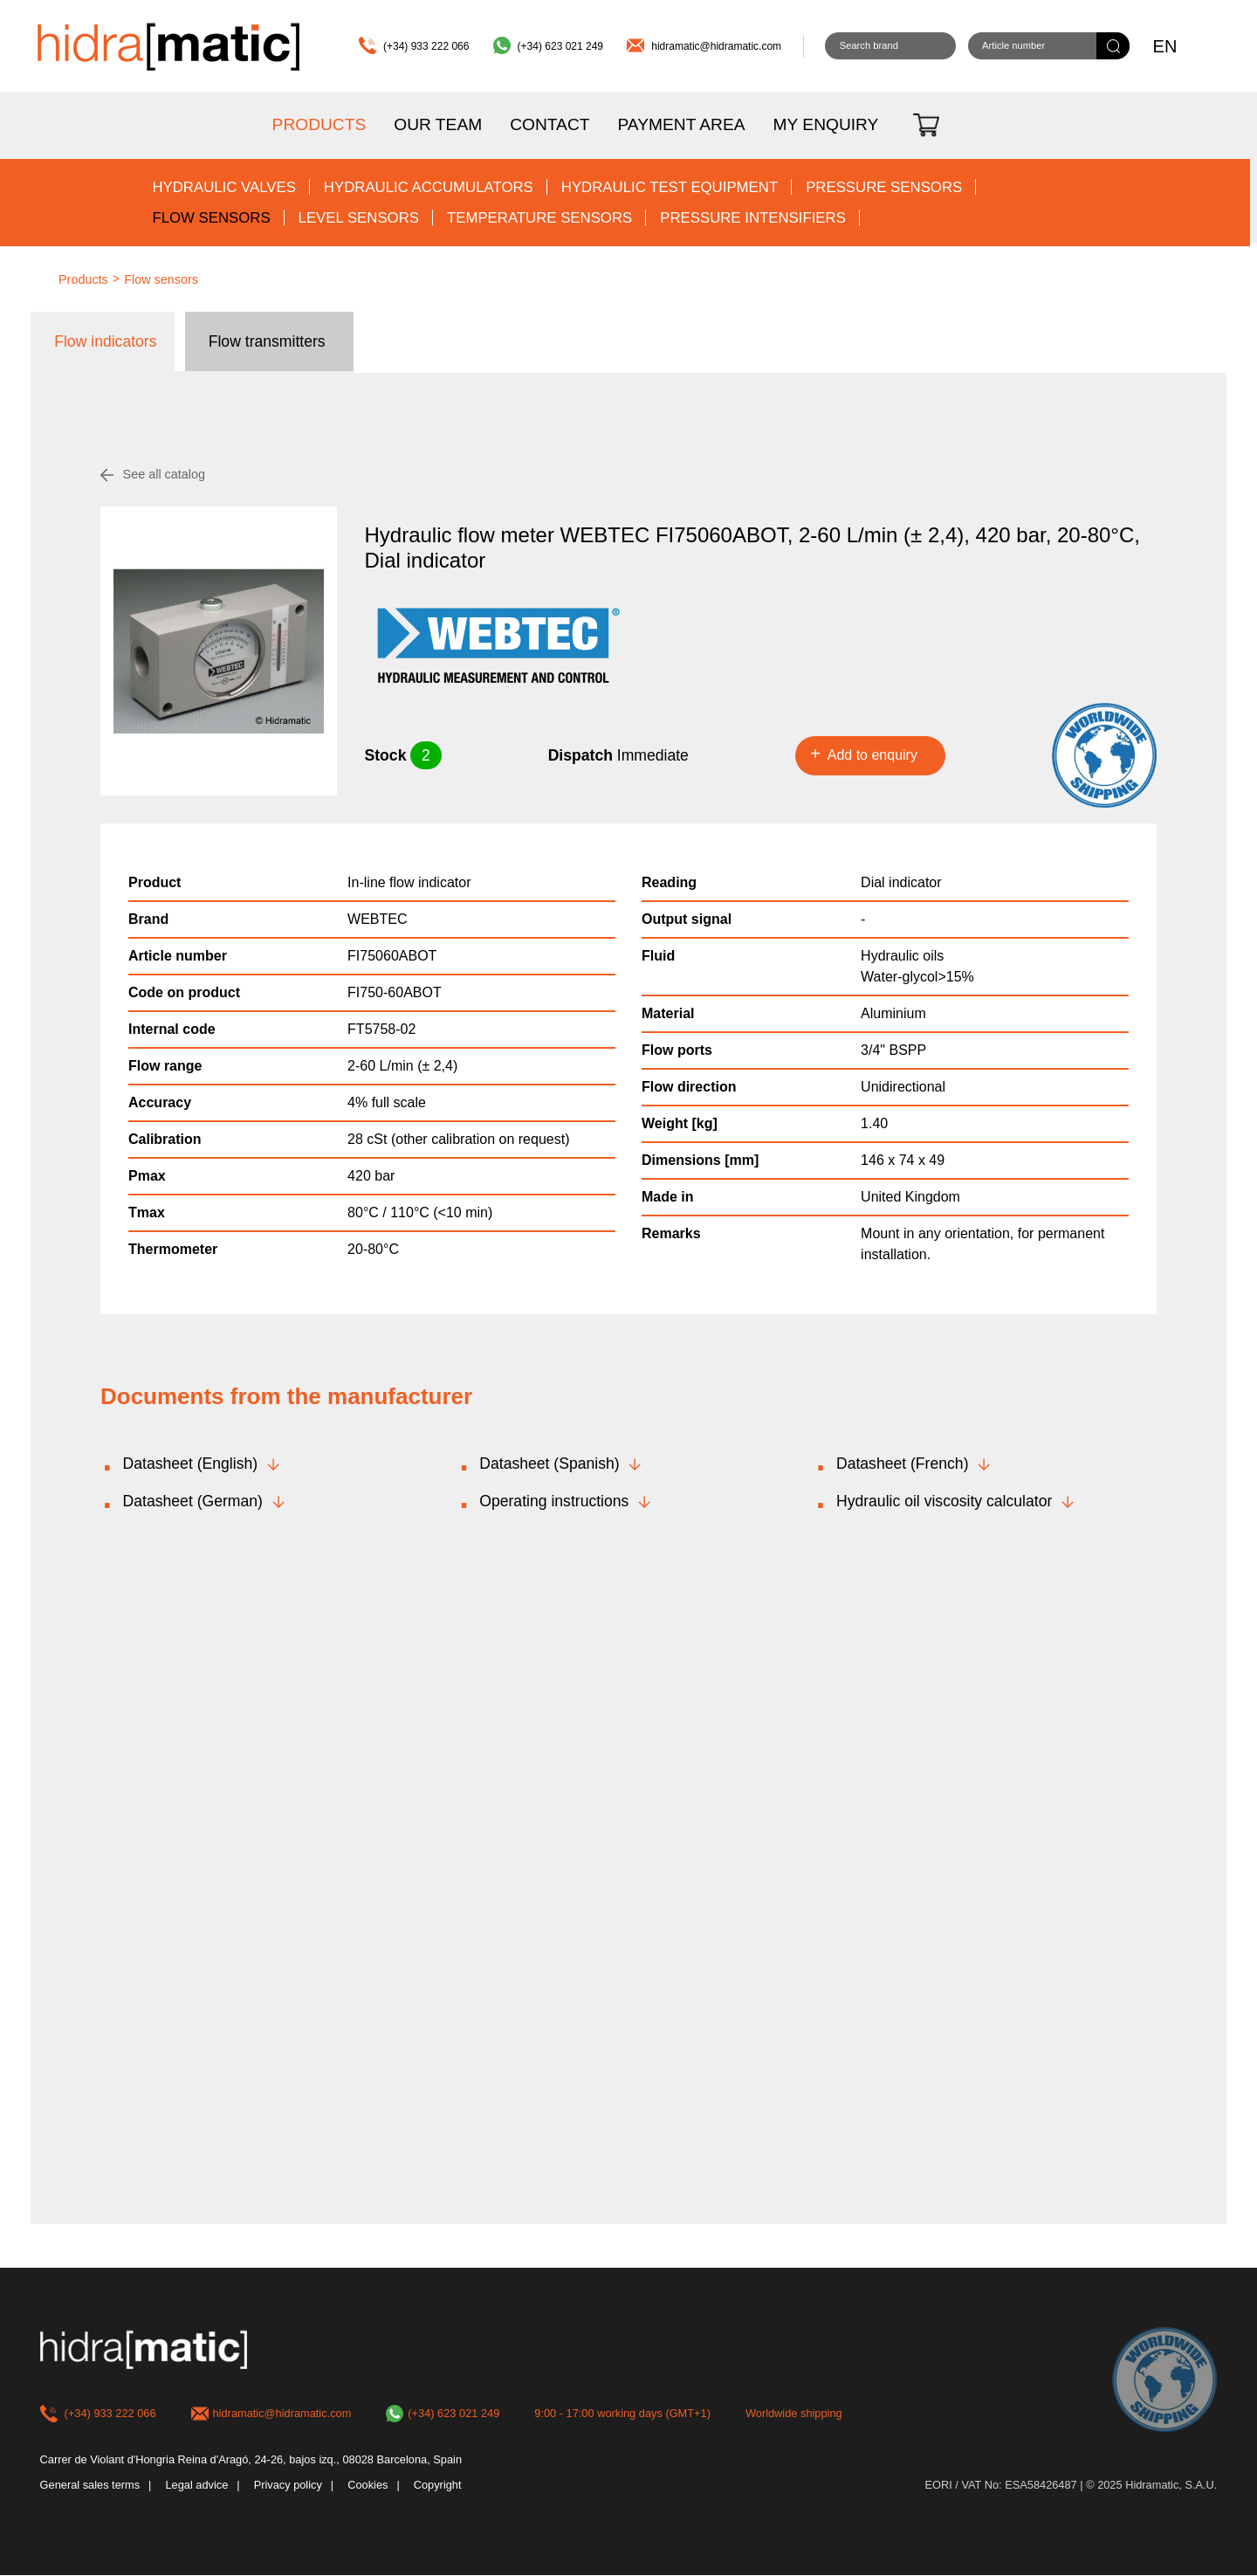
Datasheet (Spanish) (549, 1463)
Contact (549, 124)
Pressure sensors (884, 187)
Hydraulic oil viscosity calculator (944, 1501)
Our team (438, 124)
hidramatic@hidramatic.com (716, 46)
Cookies (367, 2485)
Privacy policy (288, 2485)
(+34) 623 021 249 (560, 46)
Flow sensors (211, 218)
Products (319, 124)
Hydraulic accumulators (428, 187)
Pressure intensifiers (753, 218)
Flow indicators (105, 341)
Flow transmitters (267, 341)
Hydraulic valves (223, 187)
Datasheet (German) (193, 1501)
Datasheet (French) (902, 1463)
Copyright (438, 2485)
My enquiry (826, 124)
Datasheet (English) (190, 1463)
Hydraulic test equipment (669, 187)
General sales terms (90, 2485)
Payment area (681, 124)
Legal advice (196, 2485)
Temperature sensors (539, 218)
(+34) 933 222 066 (426, 46)
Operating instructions (553, 1501)
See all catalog (164, 474)
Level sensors (359, 218)
